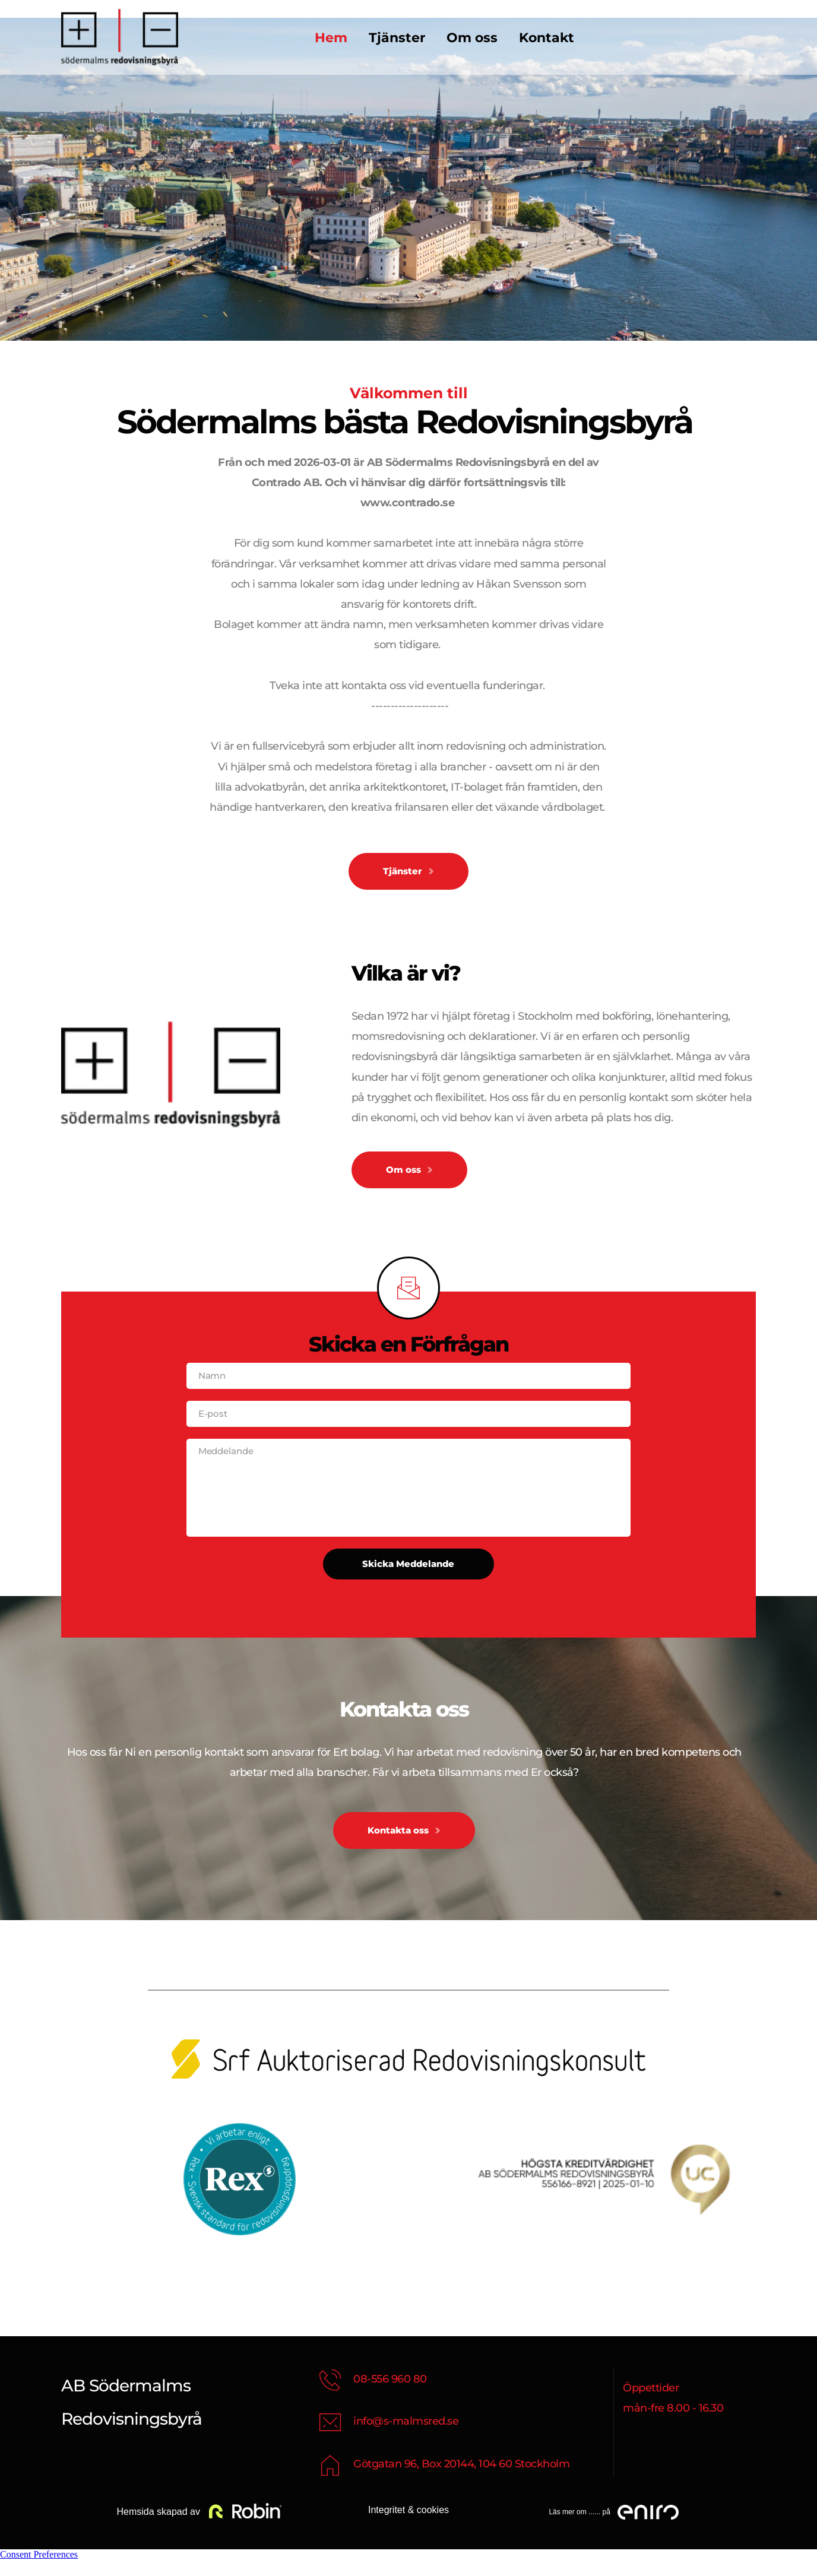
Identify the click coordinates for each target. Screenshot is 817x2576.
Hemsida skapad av (157, 2528)
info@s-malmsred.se (405, 2437)
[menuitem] (331, 37)
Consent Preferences (39, 2570)
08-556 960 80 (390, 2394)
